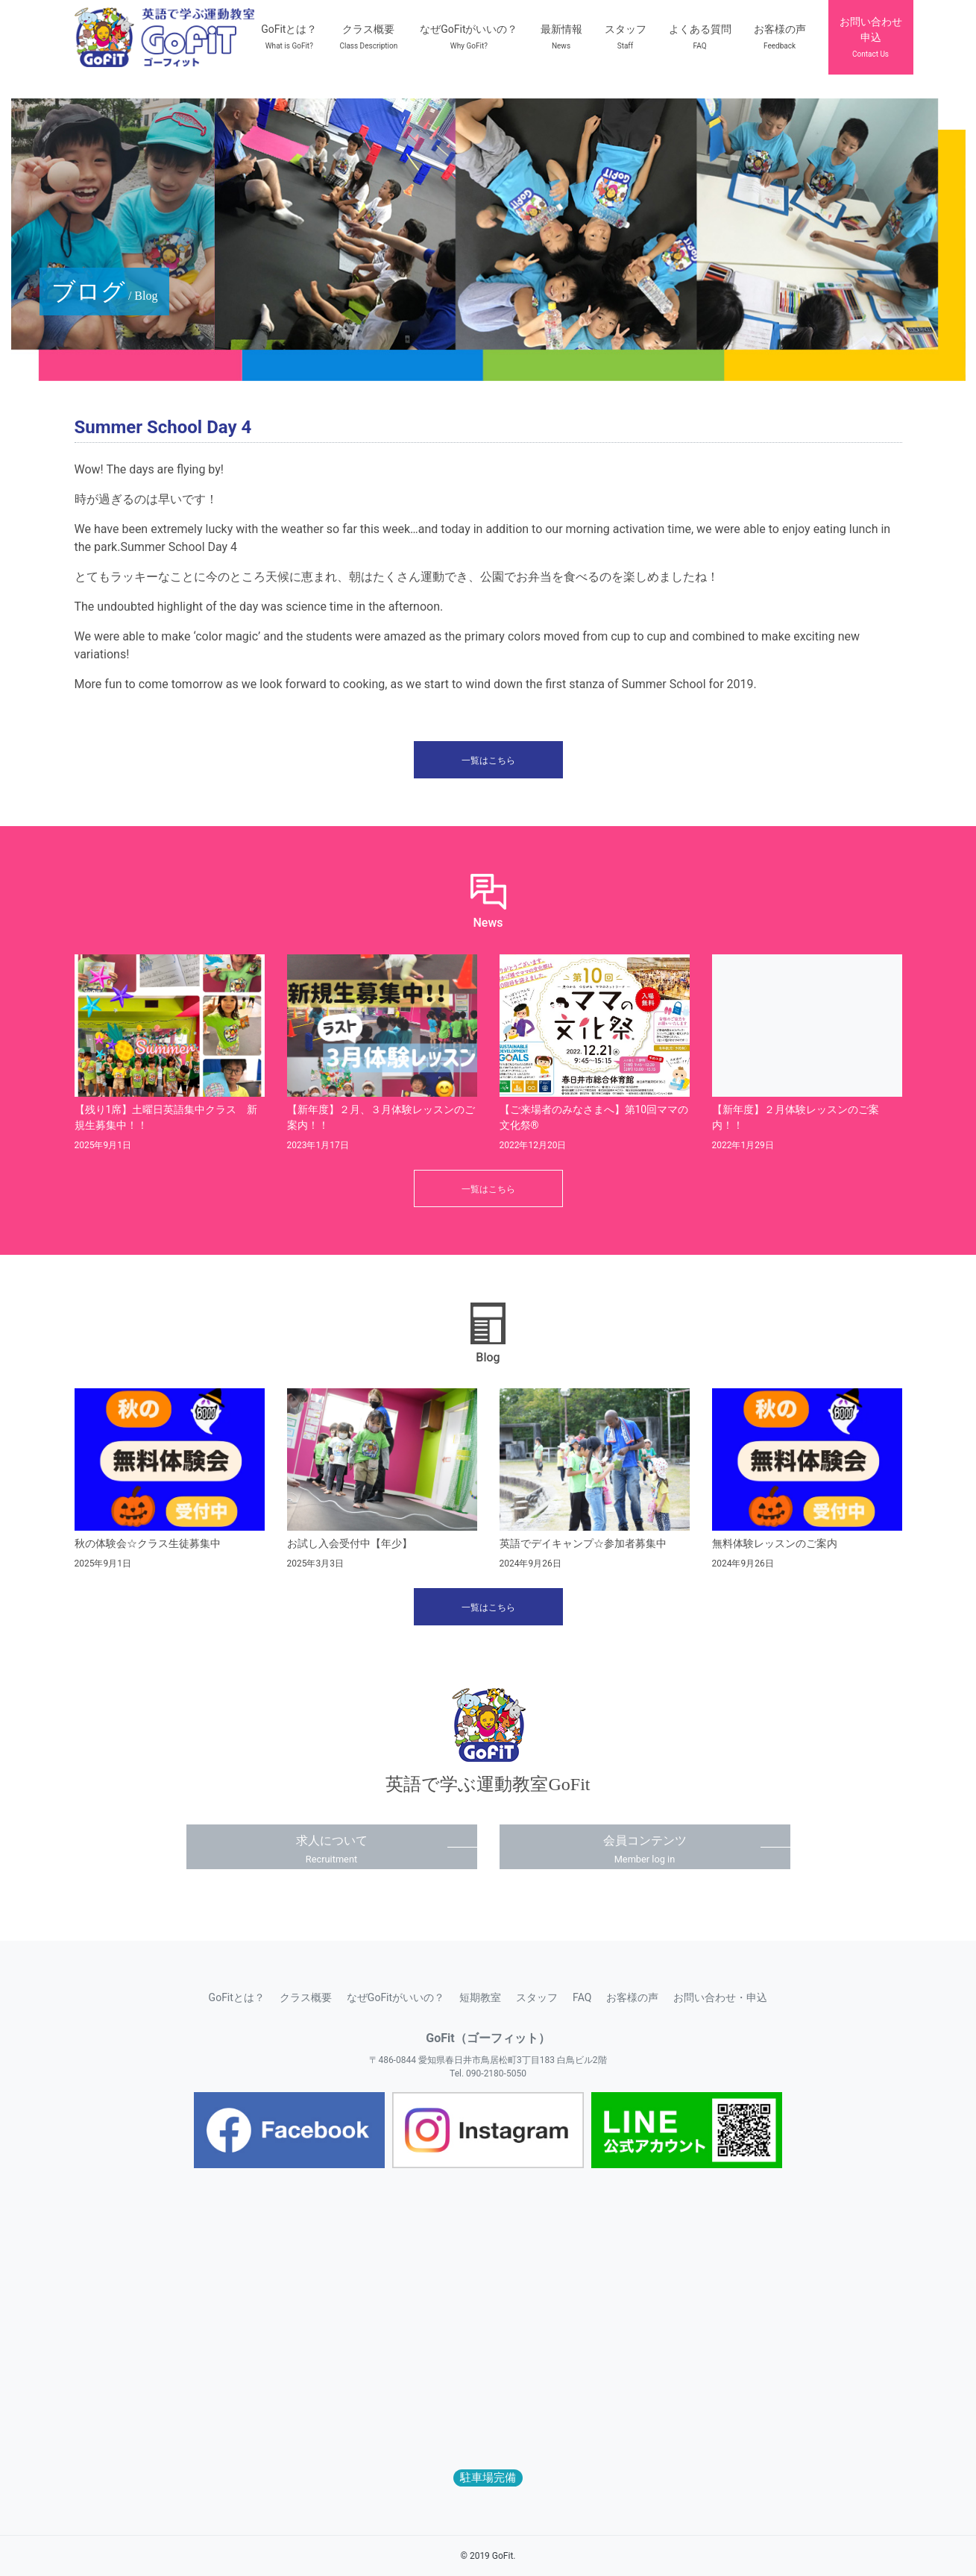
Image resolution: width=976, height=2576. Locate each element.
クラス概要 (306, 1997)
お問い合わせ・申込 (720, 1997)
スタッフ (537, 1997)
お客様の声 (632, 1997)
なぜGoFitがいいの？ (395, 1997)
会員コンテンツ (645, 1849)
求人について (332, 1849)
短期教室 (480, 1997)
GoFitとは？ (237, 1997)
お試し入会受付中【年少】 (349, 1543)
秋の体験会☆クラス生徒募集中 (148, 1543)
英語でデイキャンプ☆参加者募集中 (583, 1543)
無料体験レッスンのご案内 (774, 1543)
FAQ (582, 1997)
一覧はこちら (488, 760)
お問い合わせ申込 (871, 37)
